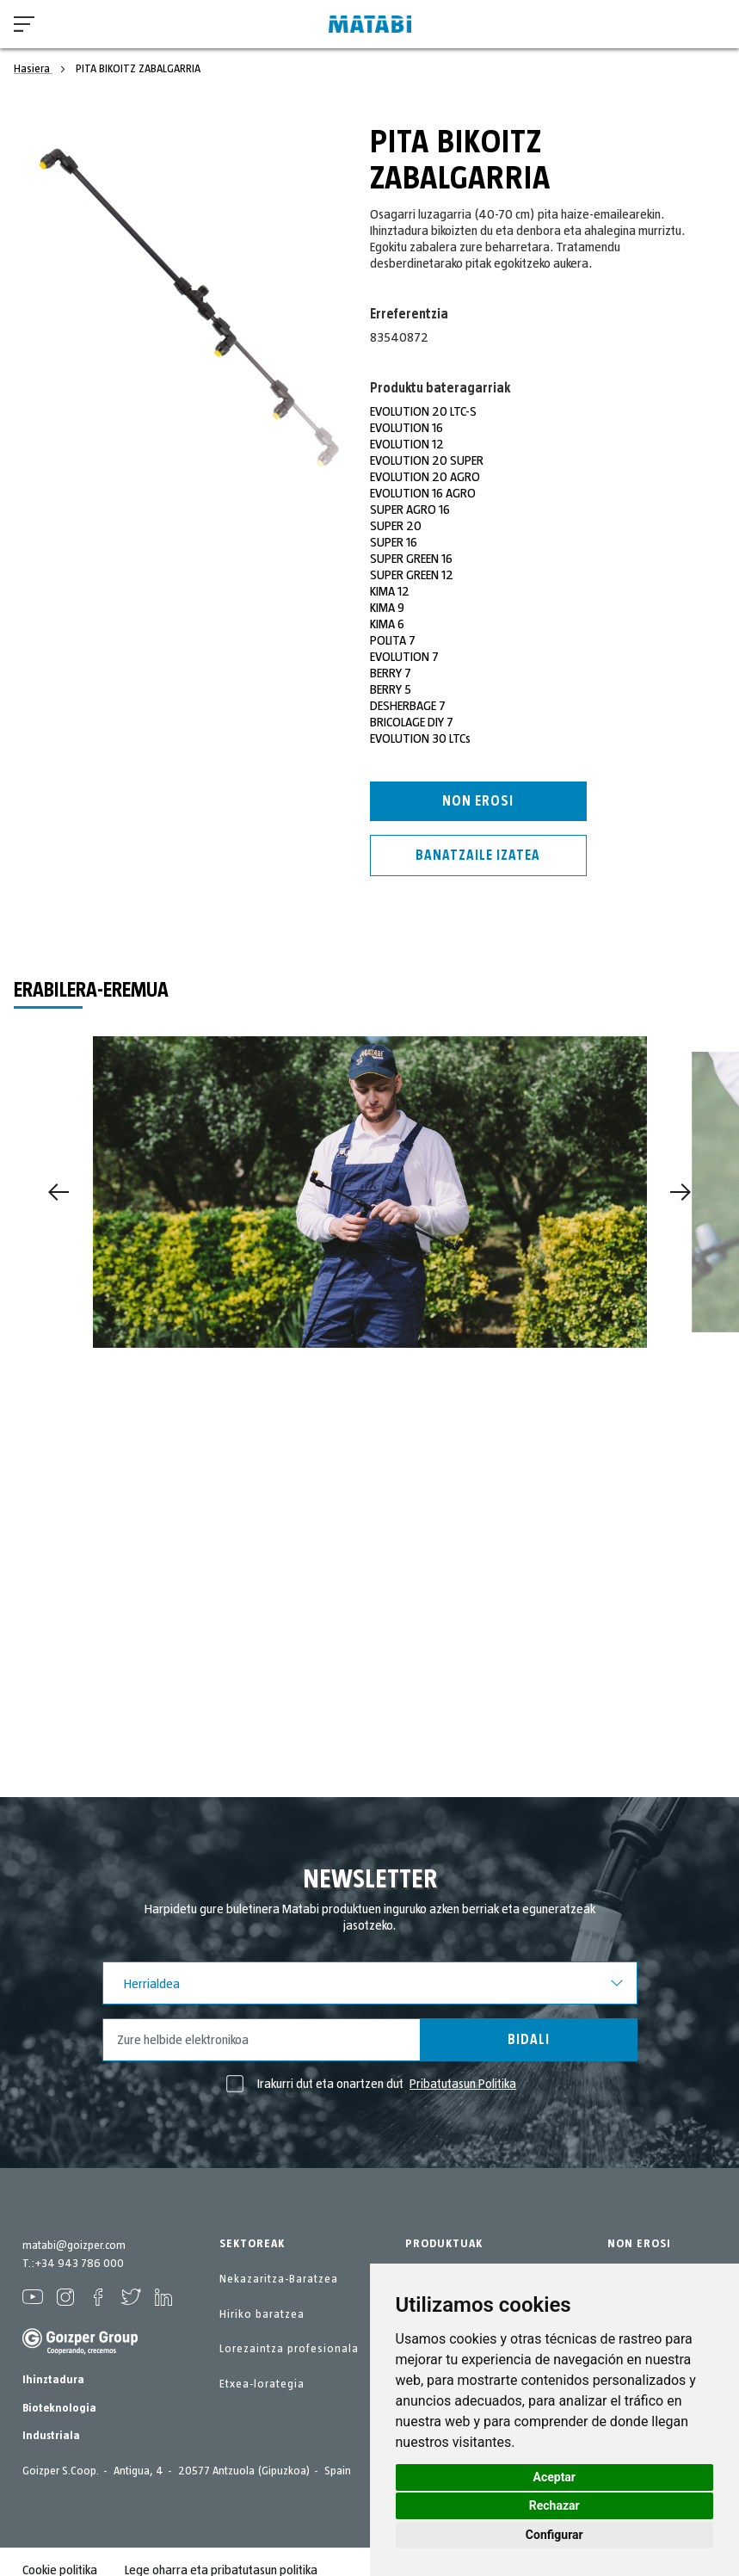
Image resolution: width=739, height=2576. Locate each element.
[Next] (680, 1192)
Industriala (51, 2436)
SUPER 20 (396, 526)
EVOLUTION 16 (406, 428)
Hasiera (33, 69)
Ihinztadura (53, 2380)
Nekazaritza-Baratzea (278, 2279)
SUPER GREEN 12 (411, 575)
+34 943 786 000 (79, 2264)
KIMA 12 (390, 591)
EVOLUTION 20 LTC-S (423, 411)
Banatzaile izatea (478, 855)
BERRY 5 (390, 689)
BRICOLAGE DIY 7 (411, 722)
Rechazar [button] (554, 2505)
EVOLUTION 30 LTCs (420, 738)
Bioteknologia (59, 2408)
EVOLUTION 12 (407, 444)
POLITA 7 (393, 640)
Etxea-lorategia (262, 2384)
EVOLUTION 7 (404, 657)
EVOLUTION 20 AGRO (425, 477)
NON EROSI (639, 2244)
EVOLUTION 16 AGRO (423, 493)
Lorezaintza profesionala (289, 2349)
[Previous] (58, 1192)
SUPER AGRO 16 (410, 509)
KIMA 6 (387, 624)
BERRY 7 (390, 673)
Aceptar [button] (554, 2477)
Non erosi (478, 801)
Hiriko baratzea (262, 2314)
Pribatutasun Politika (463, 2084)
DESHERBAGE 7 (408, 706)
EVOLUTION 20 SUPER (426, 460)
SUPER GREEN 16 (411, 558)
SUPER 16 (393, 542)
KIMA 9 (387, 608)
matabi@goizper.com (74, 2245)
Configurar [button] (554, 2535)
